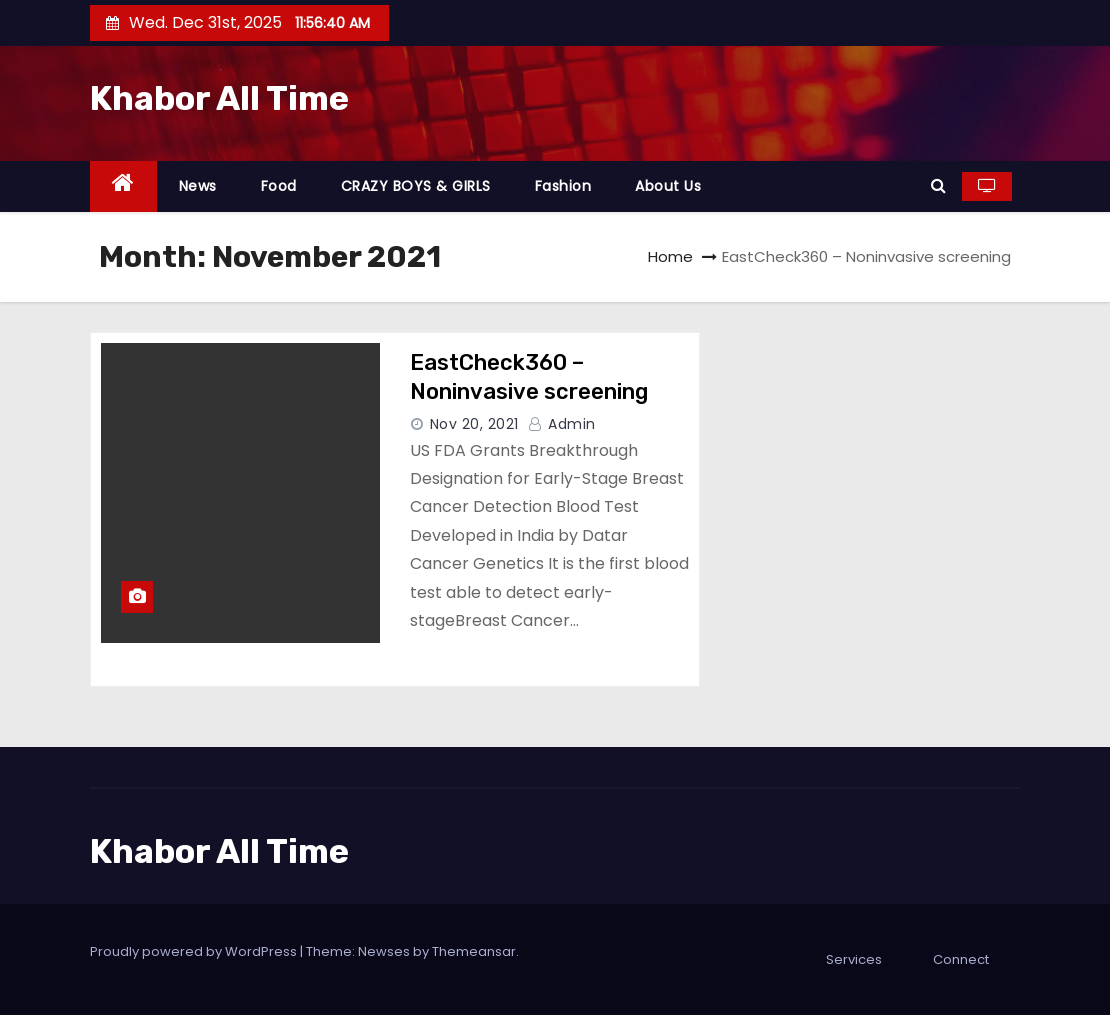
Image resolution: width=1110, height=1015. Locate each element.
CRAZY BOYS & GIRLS (416, 186)
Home (670, 256)
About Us (668, 186)
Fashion (563, 186)
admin (562, 424)
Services (854, 959)
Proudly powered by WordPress (195, 951)
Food (279, 186)
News (198, 186)
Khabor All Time (219, 98)
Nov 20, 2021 (474, 424)
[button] (938, 185)
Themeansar (474, 951)
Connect (961, 959)
